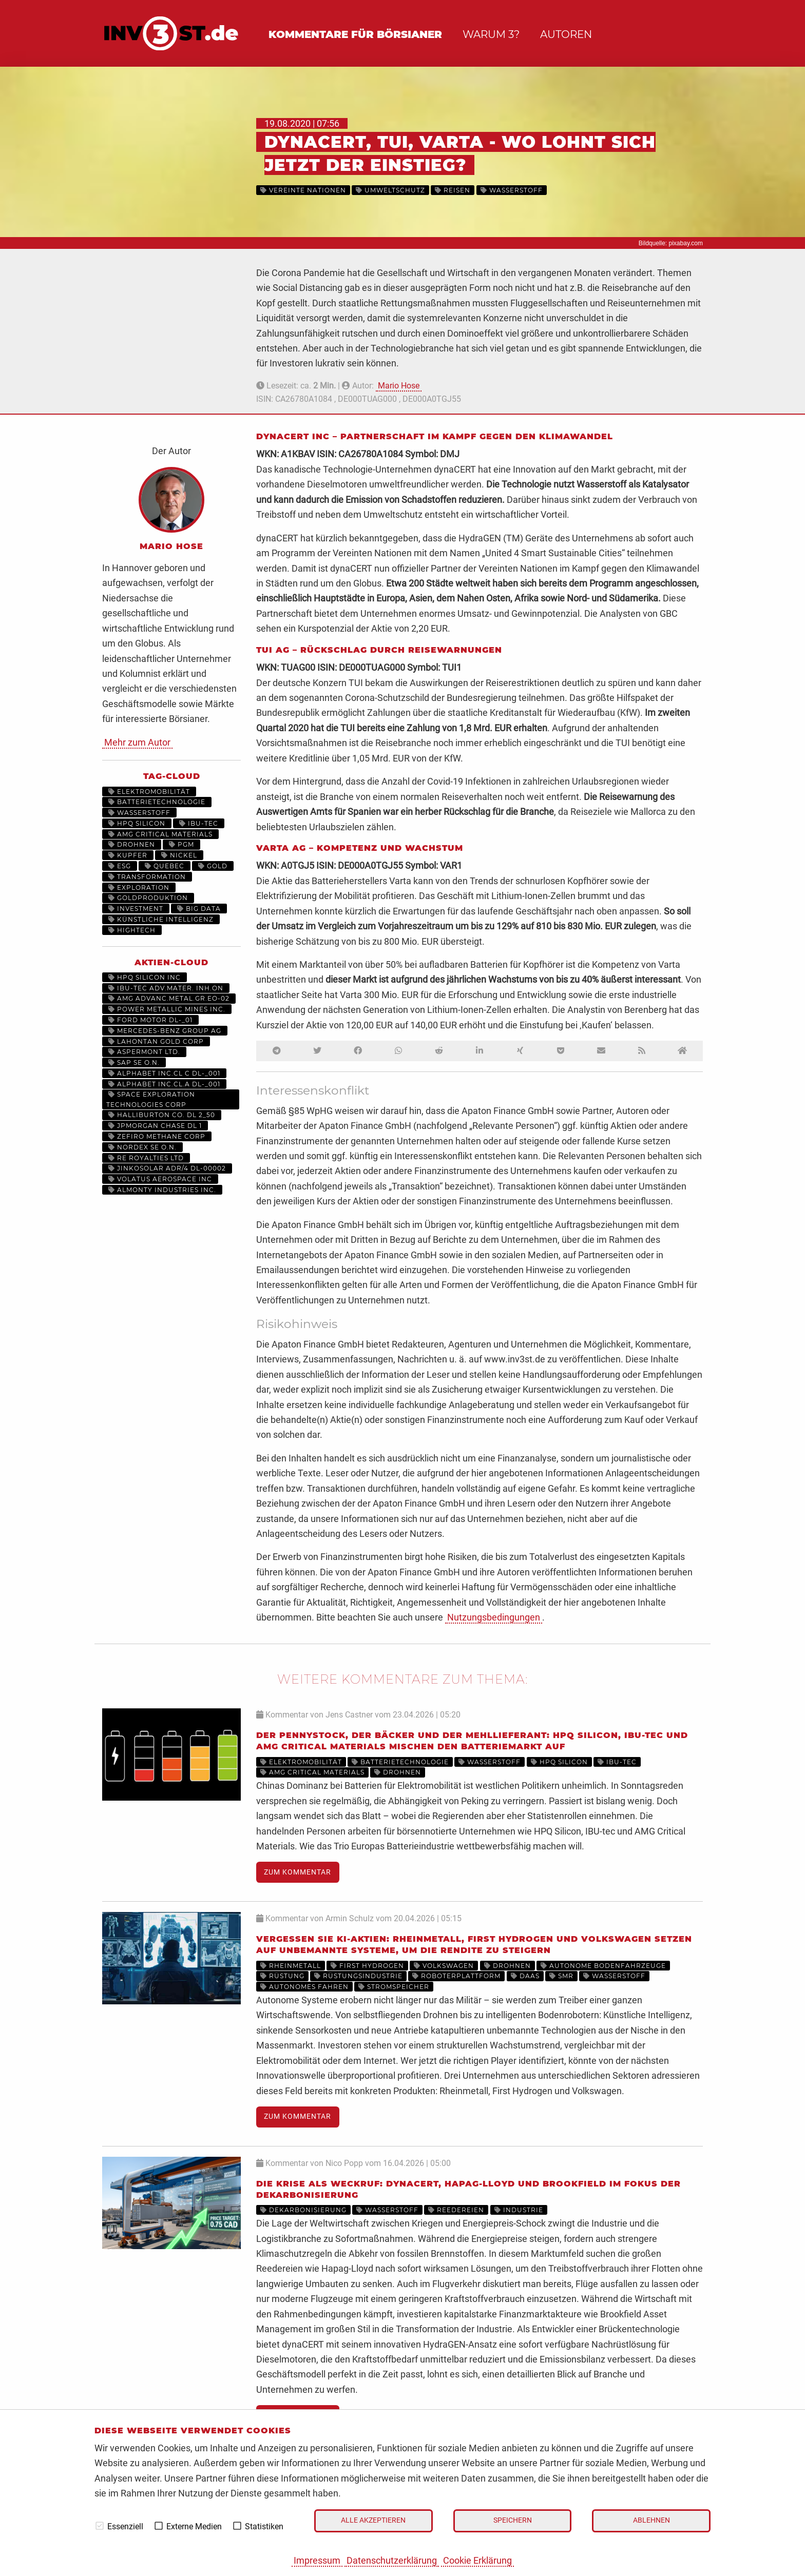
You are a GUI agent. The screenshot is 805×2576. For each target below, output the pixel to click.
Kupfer (127, 855)
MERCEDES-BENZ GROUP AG (164, 1031)
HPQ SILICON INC (144, 977)
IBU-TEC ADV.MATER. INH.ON (165, 988)
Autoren (566, 34)
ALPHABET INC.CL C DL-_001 (164, 1073)
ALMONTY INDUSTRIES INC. (162, 1190)
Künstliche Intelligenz (161, 919)
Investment (135, 908)
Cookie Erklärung (477, 2560)
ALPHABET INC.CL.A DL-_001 (164, 1084)
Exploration (138, 887)
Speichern (512, 2520)
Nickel (179, 855)
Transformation (147, 877)
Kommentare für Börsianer (355, 34)
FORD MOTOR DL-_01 (150, 1020)
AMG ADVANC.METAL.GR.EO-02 (168, 998)
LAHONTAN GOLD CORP (156, 1041)
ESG (119, 866)
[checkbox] (99, 2526)
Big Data (199, 908)
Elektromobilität (149, 791)
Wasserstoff (139, 812)
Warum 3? (491, 34)
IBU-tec (198, 823)
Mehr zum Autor (137, 742)
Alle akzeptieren (373, 2520)
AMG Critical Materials (160, 834)
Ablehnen (651, 2520)
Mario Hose (398, 386)
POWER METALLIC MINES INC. (166, 1009)
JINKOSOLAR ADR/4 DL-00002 (167, 1168)
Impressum (317, 2560)
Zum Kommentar (297, 1872)
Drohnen (131, 844)
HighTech (132, 930)
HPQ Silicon (136, 823)
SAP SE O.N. (134, 1062)
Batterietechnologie (156, 802)
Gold (212, 866)
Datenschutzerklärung (392, 2560)
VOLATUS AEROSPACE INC (160, 1179)
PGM (181, 844)
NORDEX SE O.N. (142, 1147)
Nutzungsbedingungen (493, 1617)
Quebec (164, 866)
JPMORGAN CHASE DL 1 (155, 1125)
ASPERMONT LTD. (144, 1052)
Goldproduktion (148, 898)
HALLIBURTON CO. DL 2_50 (161, 1115)
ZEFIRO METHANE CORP (156, 1136)
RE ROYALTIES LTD (146, 1158)
